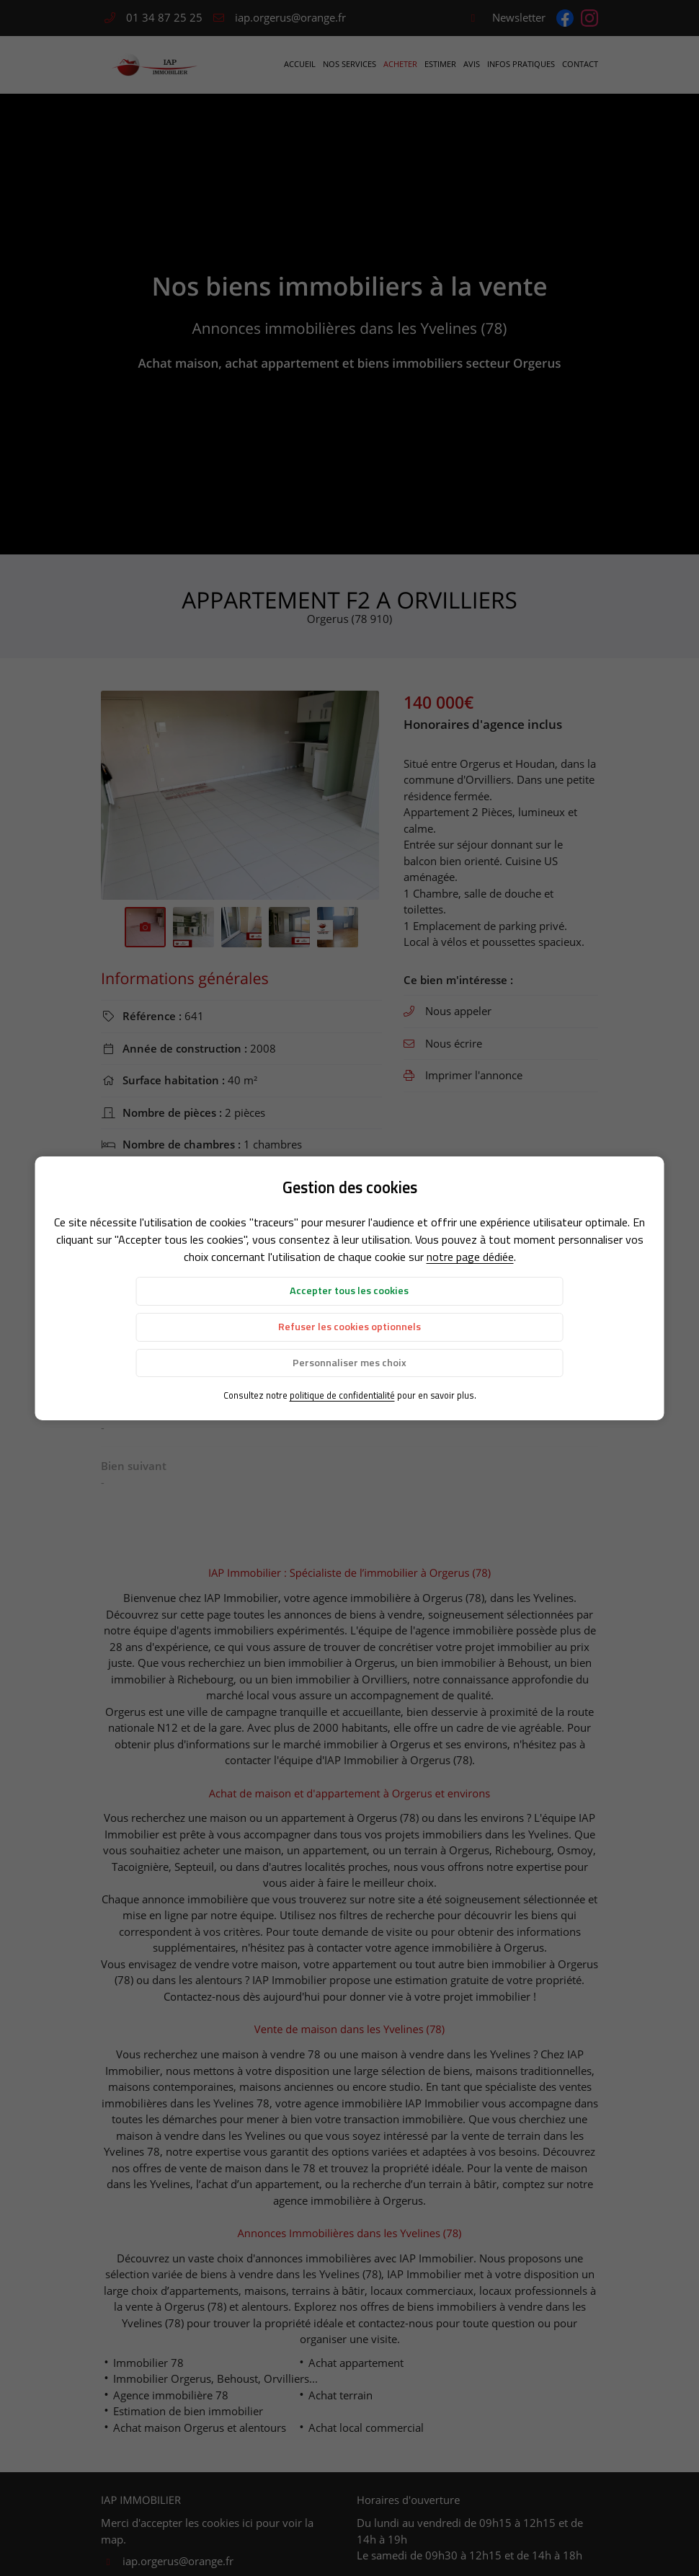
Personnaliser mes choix (349, 1363)
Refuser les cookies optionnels (349, 1327)
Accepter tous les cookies (349, 1290)
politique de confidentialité (342, 1395)
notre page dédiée (470, 1256)
